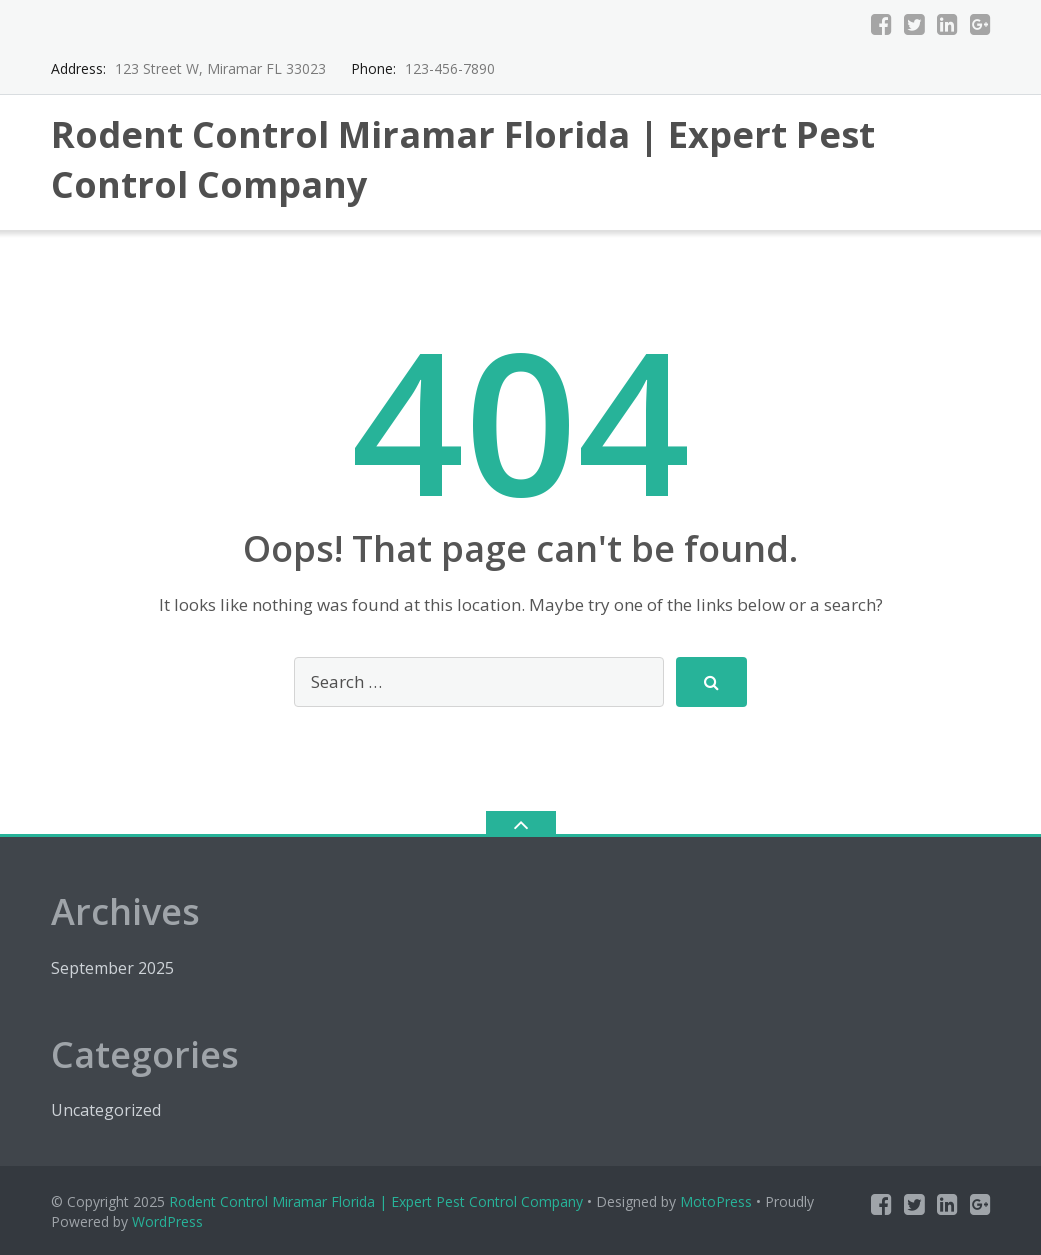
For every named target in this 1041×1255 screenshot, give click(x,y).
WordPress (167, 1221)
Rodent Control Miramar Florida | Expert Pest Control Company (376, 1201)
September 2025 (112, 968)
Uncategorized (106, 1110)
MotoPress (716, 1201)
